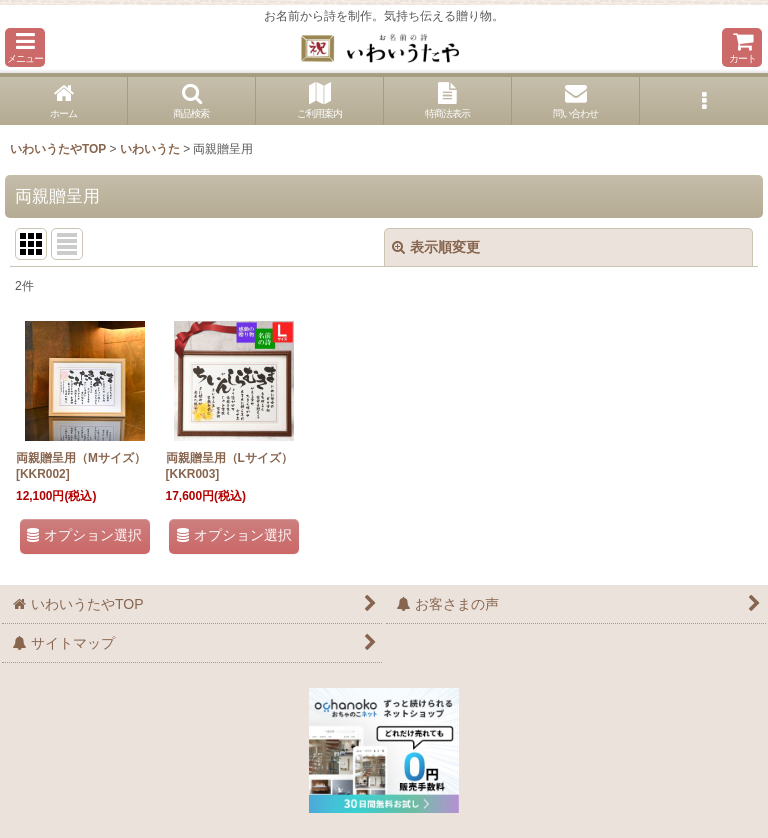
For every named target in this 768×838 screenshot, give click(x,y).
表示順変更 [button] (436, 247)
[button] (25, 47)
